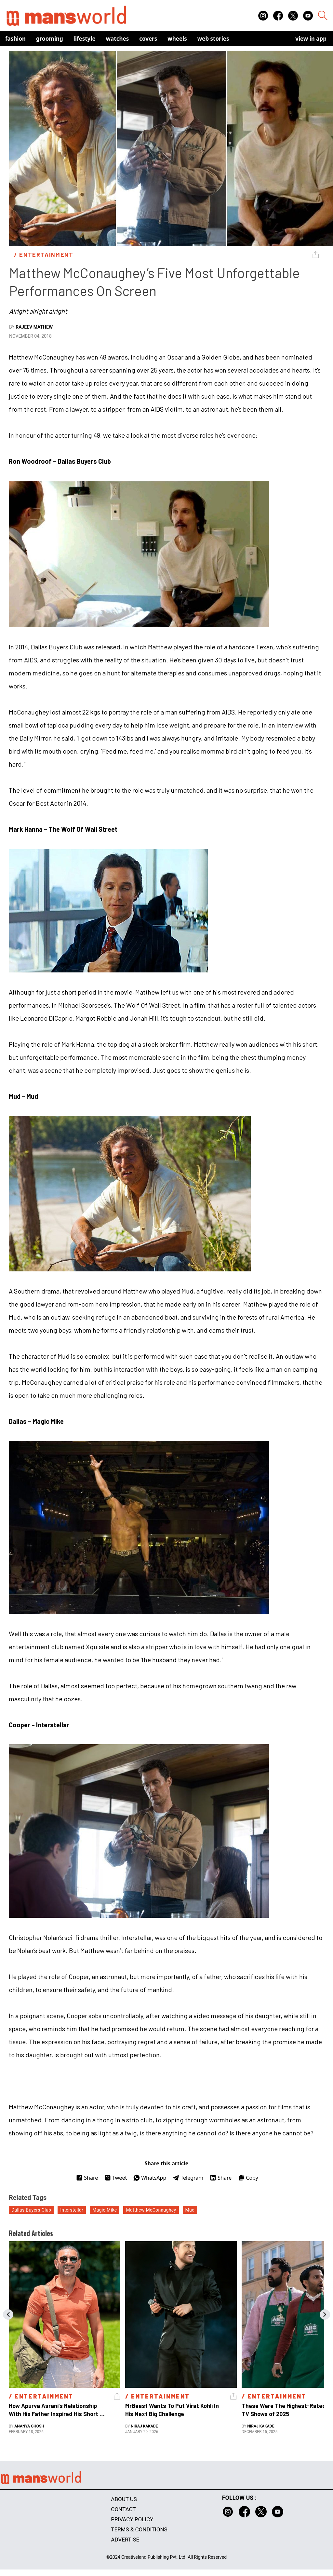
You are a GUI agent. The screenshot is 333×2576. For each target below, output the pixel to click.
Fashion (15, 38)
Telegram (188, 2177)
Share (87, 2177)
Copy (248, 2177)
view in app (310, 38)
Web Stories (213, 38)
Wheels (177, 38)
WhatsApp (149, 2177)
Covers (148, 38)
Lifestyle (84, 38)
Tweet (115, 2177)
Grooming (49, 38)
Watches (117, 38)
